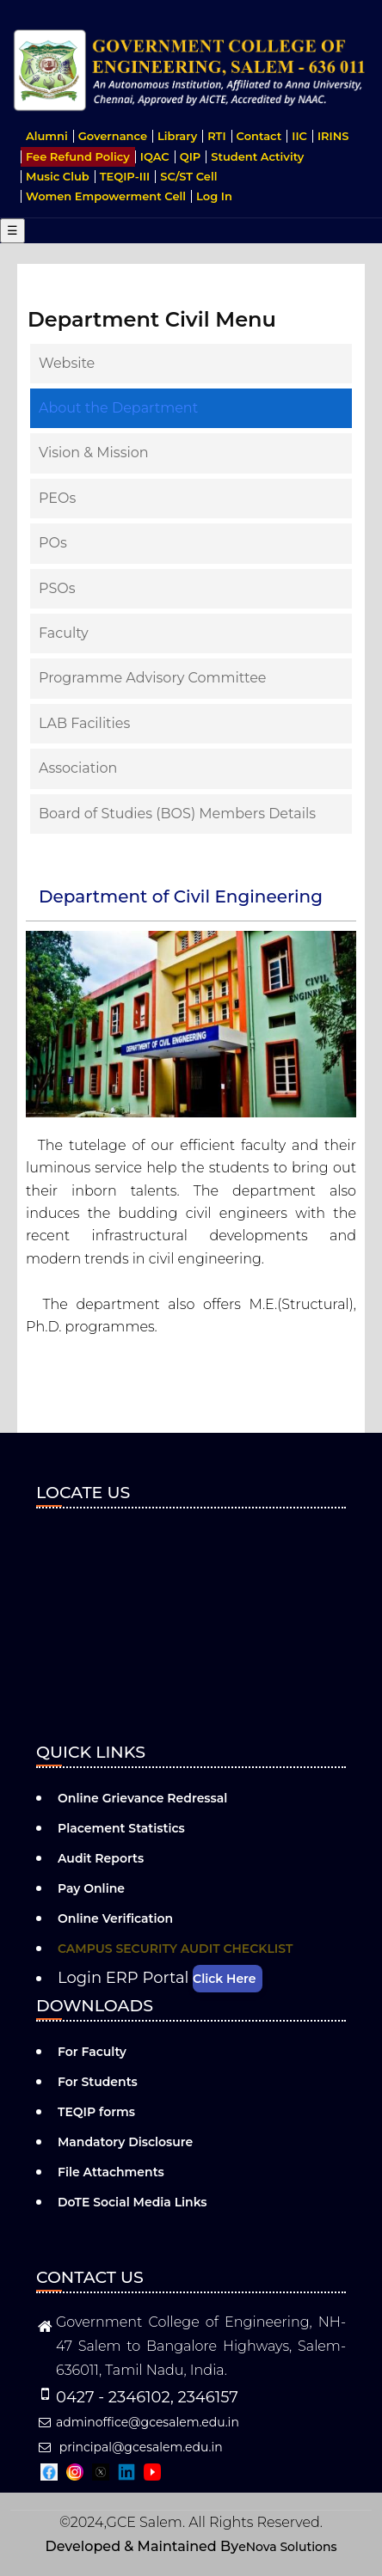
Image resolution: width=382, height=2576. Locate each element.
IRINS (333, 136)
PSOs (57, 588)
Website (67, 363)
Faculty (64, 633)
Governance (112, 136)
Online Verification (115, 1918)
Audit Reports (101, 1858)
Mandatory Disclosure (125, 2142)
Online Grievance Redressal (142, 1798)
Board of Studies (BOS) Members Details (177, 813)
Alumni (47, 136)
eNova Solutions (287, 2547)
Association (78, 768)
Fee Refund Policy (78, 156)
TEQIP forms (96, 2112)
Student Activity (257, 156)
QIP (190, 156)
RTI (216, 136)
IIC (299, 136)
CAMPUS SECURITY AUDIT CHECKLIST (175, 1948)
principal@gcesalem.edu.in (129, 2447)
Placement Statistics (121, 1828)
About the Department (118, 408)
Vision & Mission (94, 452)
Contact (259, 136)
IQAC (154, 156)
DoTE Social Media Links (132, 2202)
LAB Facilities (84, 723)
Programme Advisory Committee (153, 678)
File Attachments (111, 2172)
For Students (98, 2082)
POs (53, 543)
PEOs (57, 498)
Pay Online (91, 1888)
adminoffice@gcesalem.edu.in (137, 2422)
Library (177, 136)
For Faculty (92, 2051)
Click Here (224, 1978)
